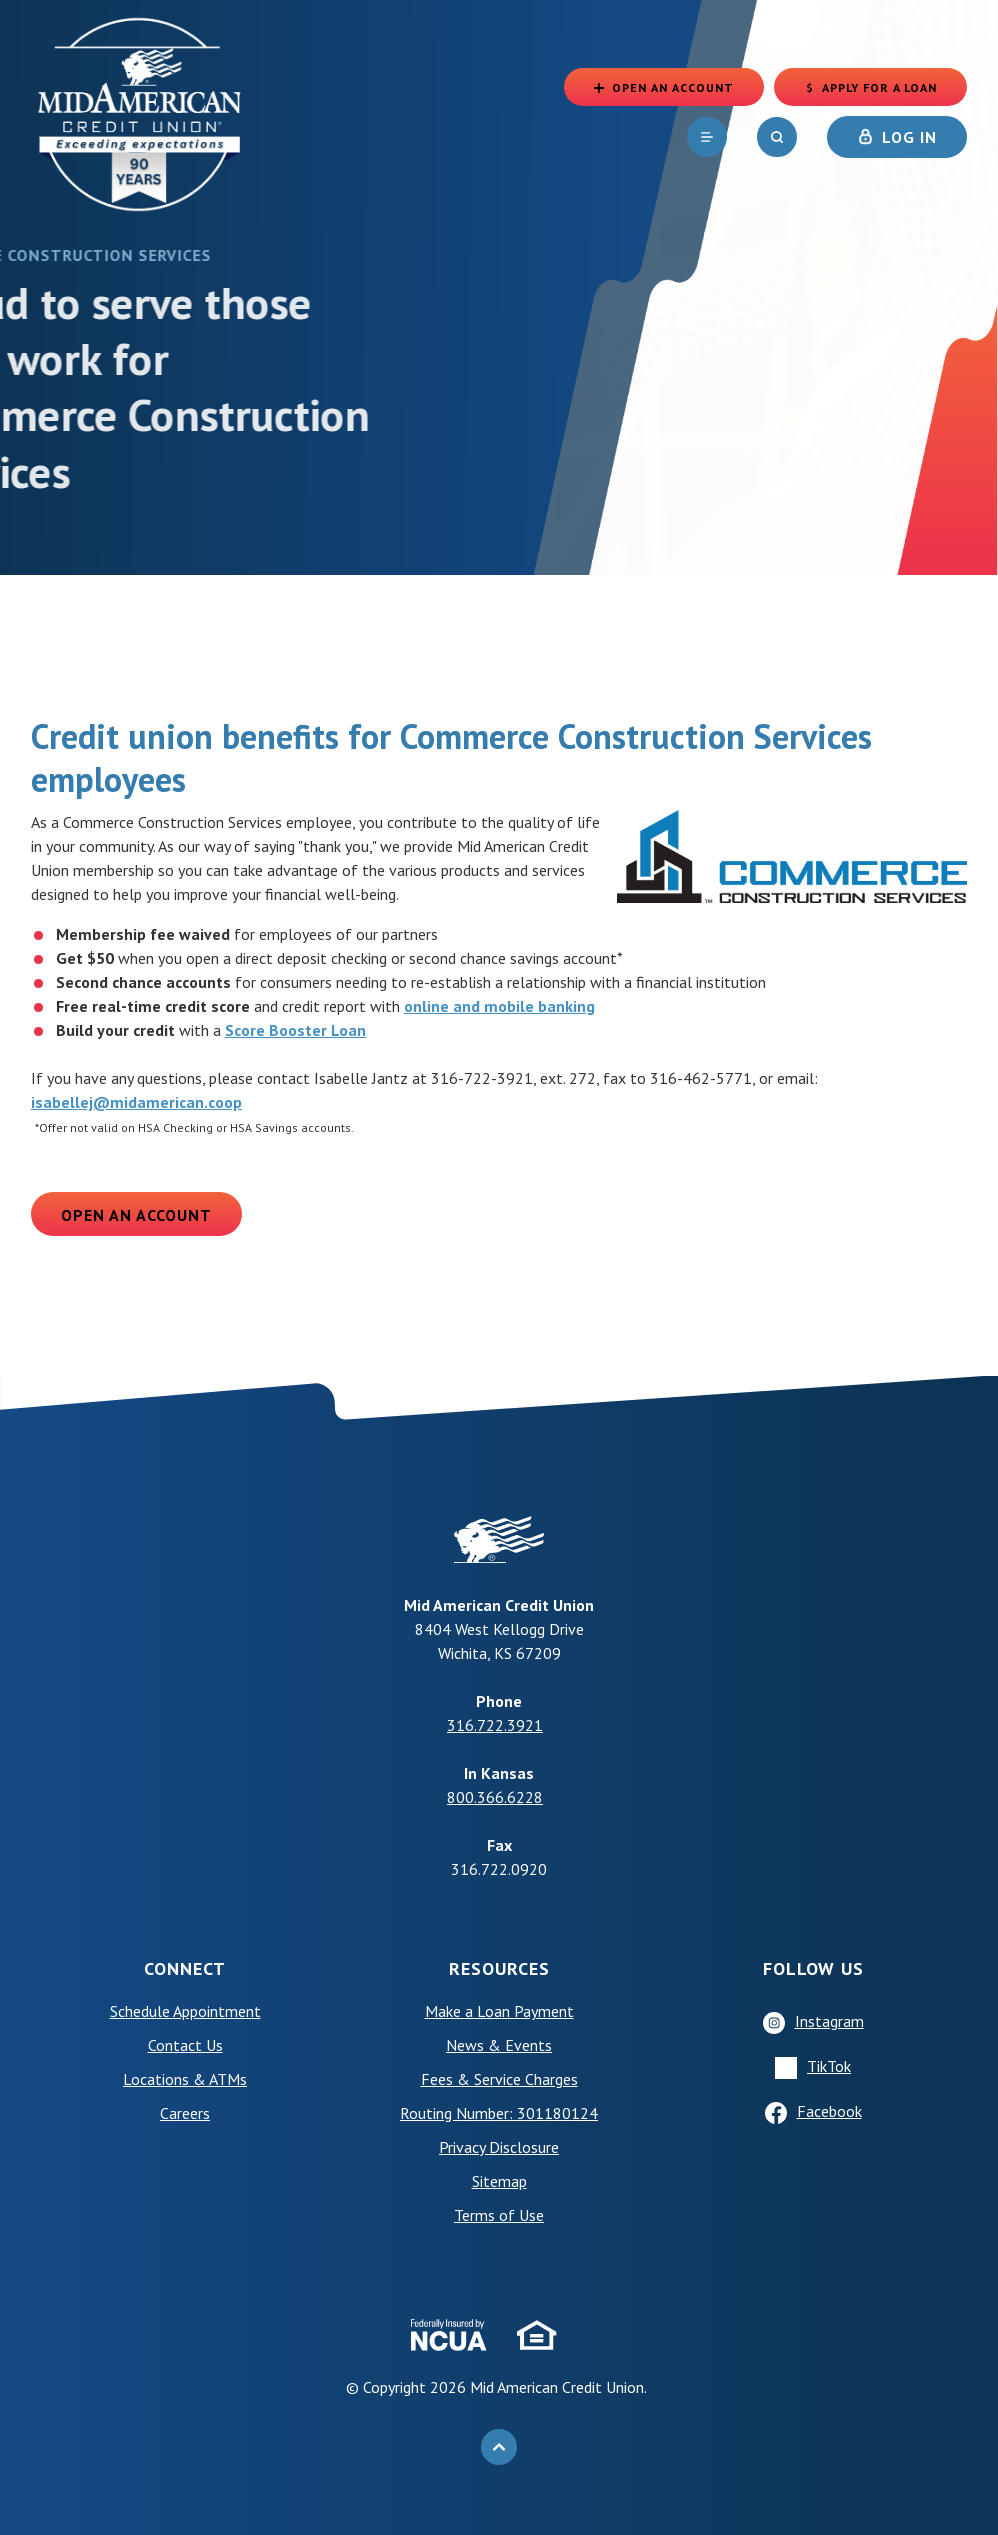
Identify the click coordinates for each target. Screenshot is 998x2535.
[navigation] (707, 140)
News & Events (499, 2045)
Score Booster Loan (295, 1030)
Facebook (829, 2111)
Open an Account (136, 1215)
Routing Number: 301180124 (499, 2113)
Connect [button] (185, 1968)
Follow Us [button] (813, 1968)
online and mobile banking (499, 1006)
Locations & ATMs (185, 2079)
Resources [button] (499, 1968)
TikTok (829, 2066)
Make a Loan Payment (499, 2011)
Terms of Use (499, 2215)
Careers (185, 2113)
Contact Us (185, 2045)
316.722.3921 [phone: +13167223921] (495, 1725)
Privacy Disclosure (499, 2147)
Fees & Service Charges (499, 2079)
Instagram (829, 2021)
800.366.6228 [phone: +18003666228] (495, 1797)
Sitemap (499, 2181)
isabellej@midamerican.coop (136, 1102)
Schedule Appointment (185, 2011)
